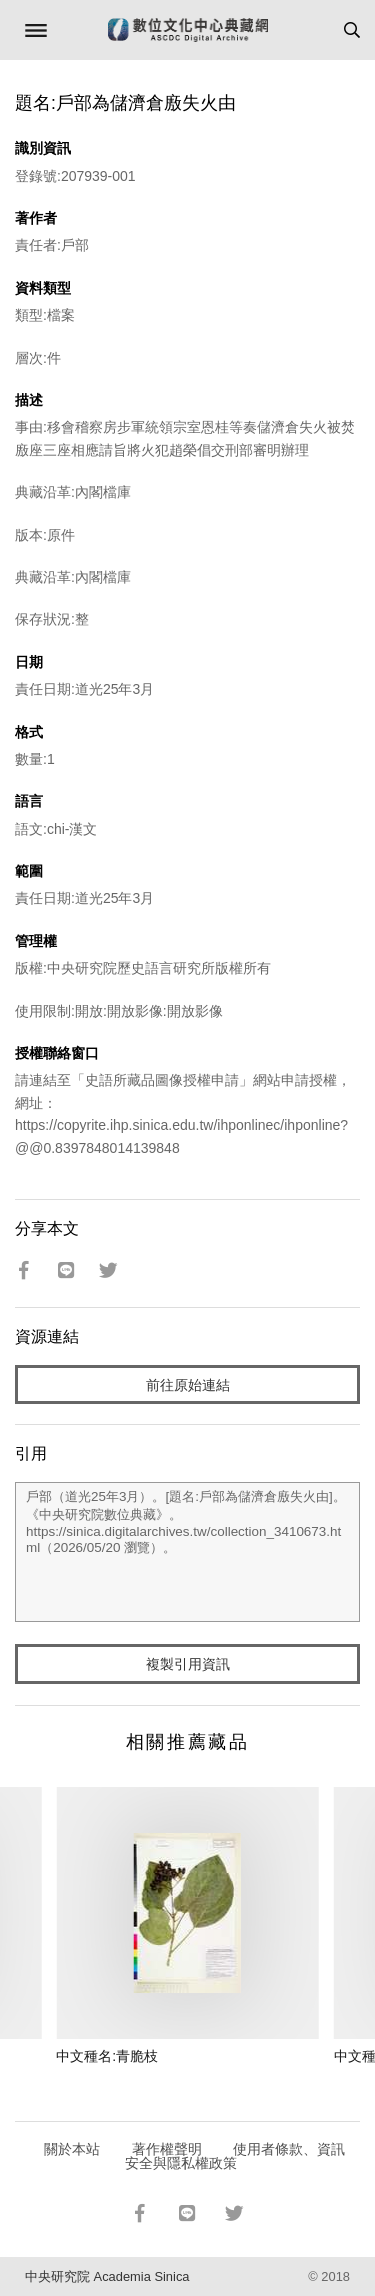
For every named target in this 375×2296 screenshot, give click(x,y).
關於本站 (72, 2149)
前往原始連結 (188, 1385)
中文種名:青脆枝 (107, 2056)
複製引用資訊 (188, 1664)
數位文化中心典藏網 (188, 30)
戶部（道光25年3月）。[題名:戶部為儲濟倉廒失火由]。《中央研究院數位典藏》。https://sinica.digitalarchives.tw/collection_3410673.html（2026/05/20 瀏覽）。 (187, 1552)
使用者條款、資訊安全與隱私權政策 (235, 2156)
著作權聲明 (167, 2149)
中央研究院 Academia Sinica (107, 2276)
